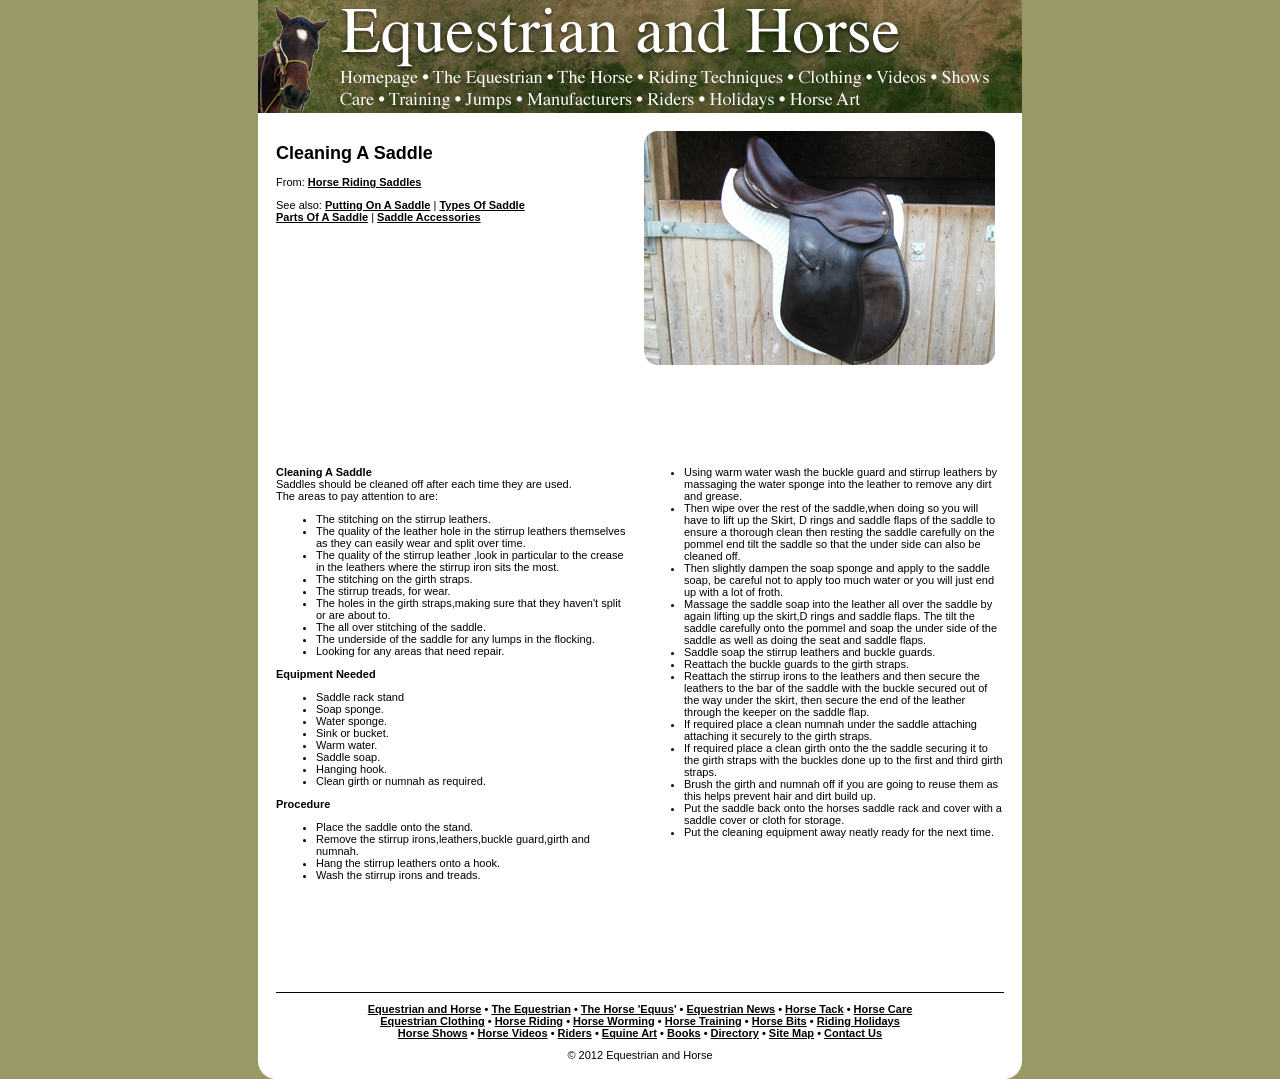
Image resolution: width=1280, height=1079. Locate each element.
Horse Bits (779, 1021)
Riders (575, 1033)
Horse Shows (433, 1033)
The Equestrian (530, 1009)
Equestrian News (731, 1009)
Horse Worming (614, 1021)
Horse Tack (814, 1009)
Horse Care (883, 1009)
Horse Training (703, 1021)
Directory (735, 1033)
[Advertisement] (640, 410)
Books (684, 1033)
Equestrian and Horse (425, 1009)
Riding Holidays (858, 1021)
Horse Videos (513, 1033)
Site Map (791, 1033)
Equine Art (629, 1033)
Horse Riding (529, 1021)
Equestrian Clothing (432, 1021)
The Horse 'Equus (627, 1009)
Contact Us (853, 1033)
